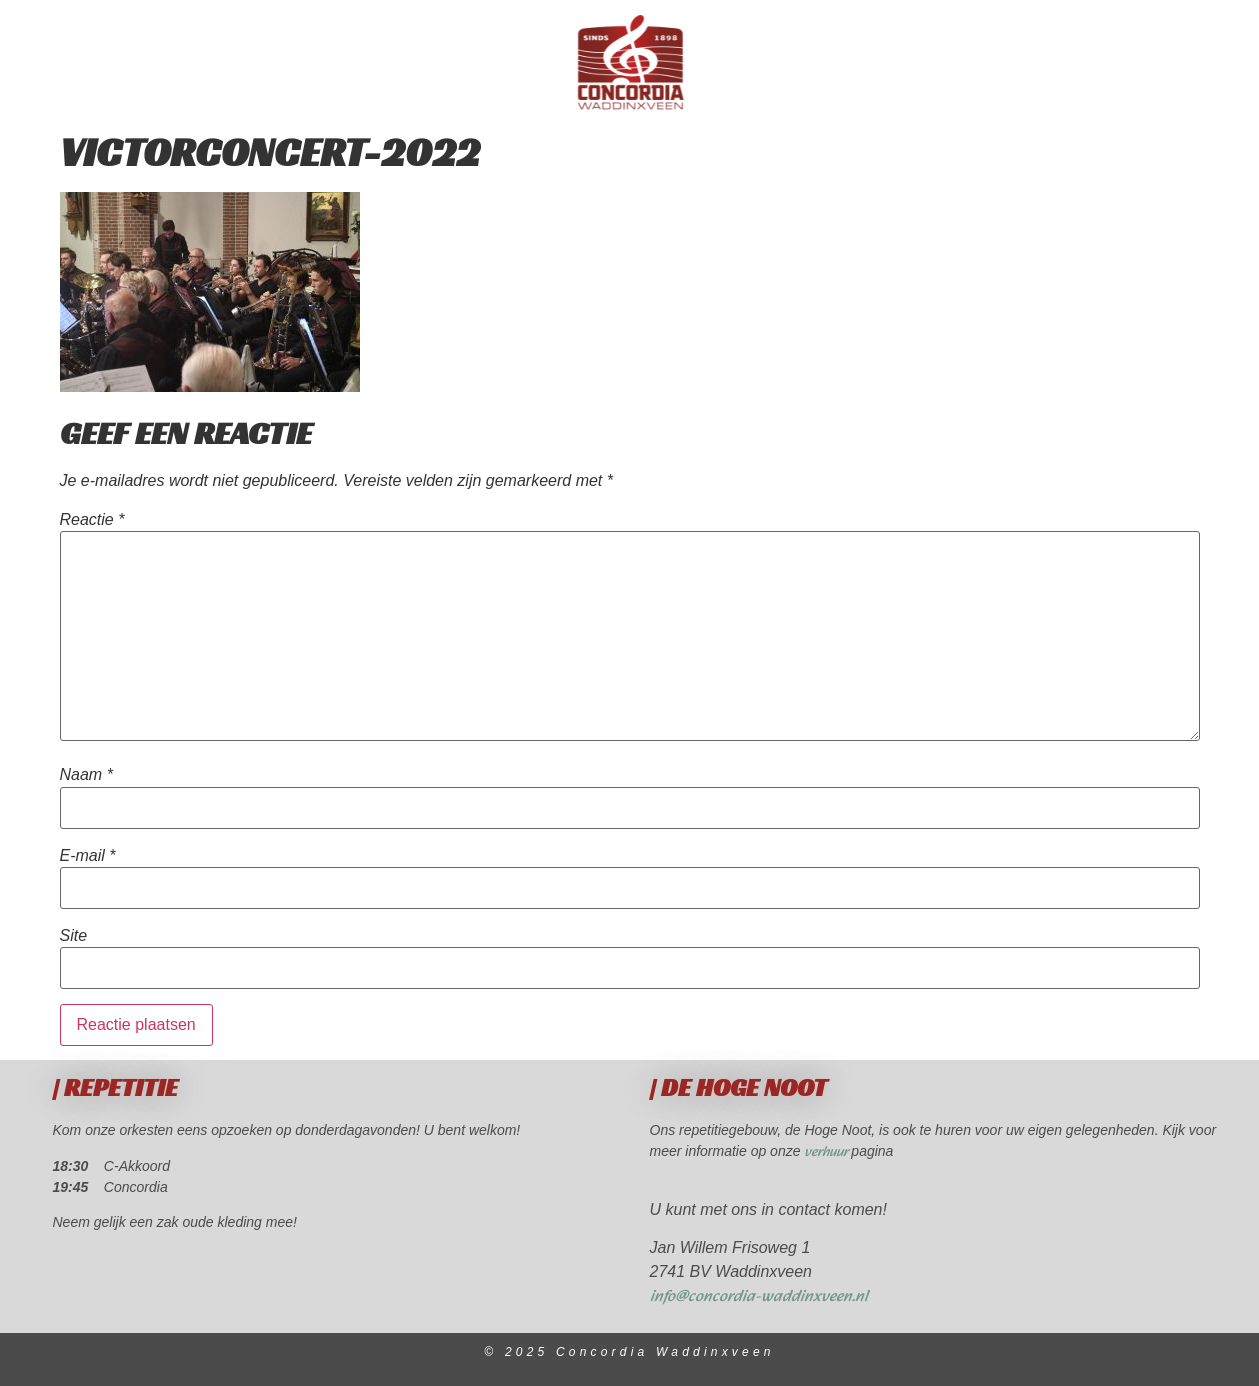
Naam (86, 775)
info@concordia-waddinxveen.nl (759, 1296)
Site (74, 936)
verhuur (827, 1152)
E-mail (88, 856)
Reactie (92, 520)
